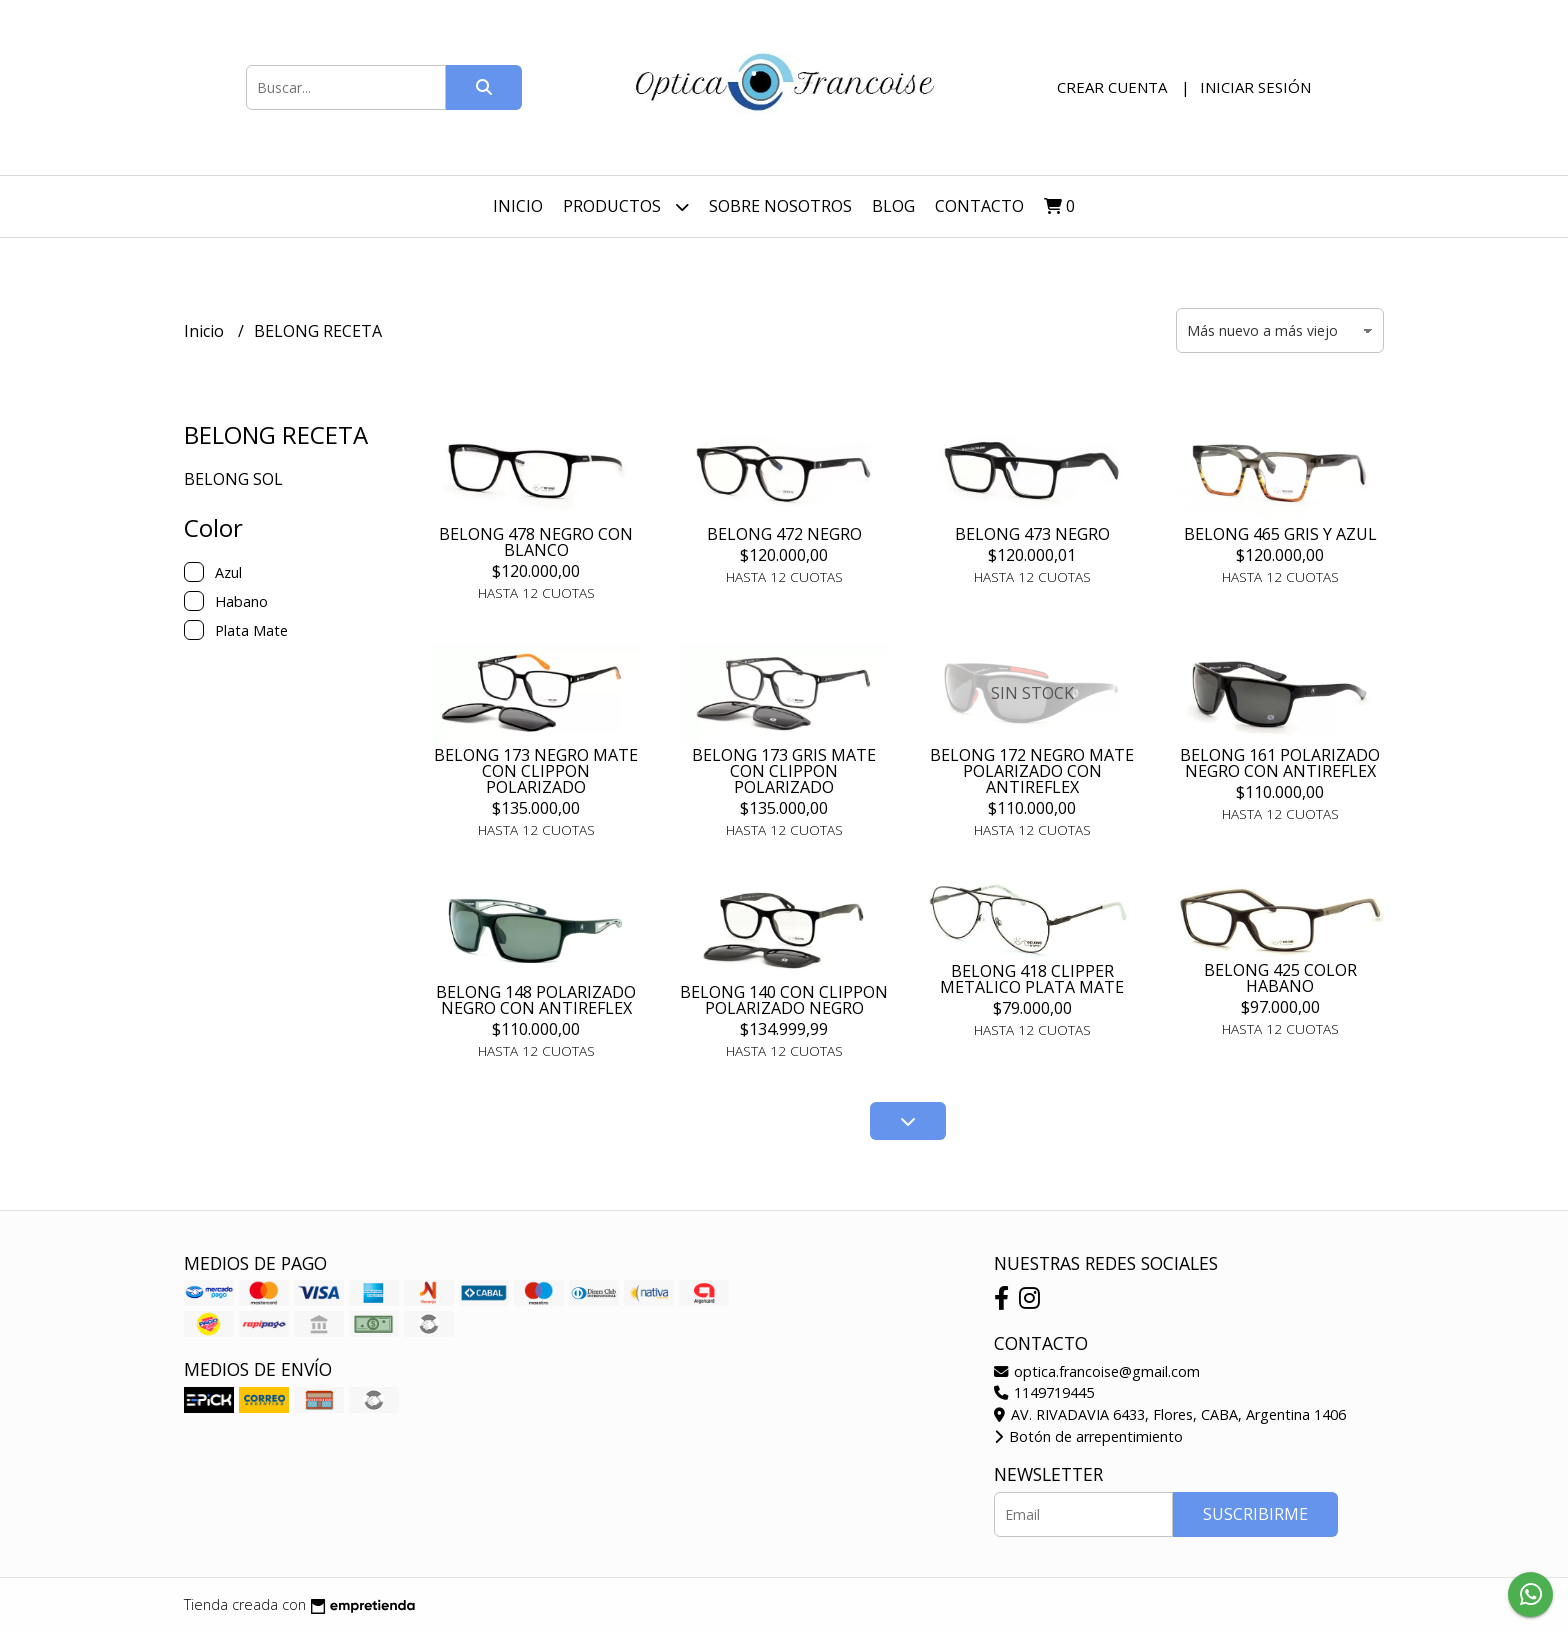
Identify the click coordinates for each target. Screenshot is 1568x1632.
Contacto (979, 206)
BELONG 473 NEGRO (1032, 534)
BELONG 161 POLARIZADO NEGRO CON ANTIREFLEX (1280, 763)
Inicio (518, 206)
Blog (893, 206)
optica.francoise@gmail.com (1097, 1371)
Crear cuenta (1112, 87)
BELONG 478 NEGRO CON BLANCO (536, 542)
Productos (626, 206)
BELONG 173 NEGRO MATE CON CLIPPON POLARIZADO (536, 771)
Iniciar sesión (1255, 87)
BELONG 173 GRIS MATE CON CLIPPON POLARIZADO (784, 771)
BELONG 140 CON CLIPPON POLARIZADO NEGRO (784, 1000)
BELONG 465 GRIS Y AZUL (1280, 534)
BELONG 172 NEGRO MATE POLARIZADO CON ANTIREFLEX (1032, 771)
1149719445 (1044, 1392)
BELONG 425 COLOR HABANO (1280, 978)
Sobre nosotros (780, 206)
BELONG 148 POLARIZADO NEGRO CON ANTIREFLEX (536, 1000)
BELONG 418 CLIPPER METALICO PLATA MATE (1032, 979)
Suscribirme (1255, 1514)
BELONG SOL (233, 479)
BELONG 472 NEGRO (784, 534)
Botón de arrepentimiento (1088, 1436)
